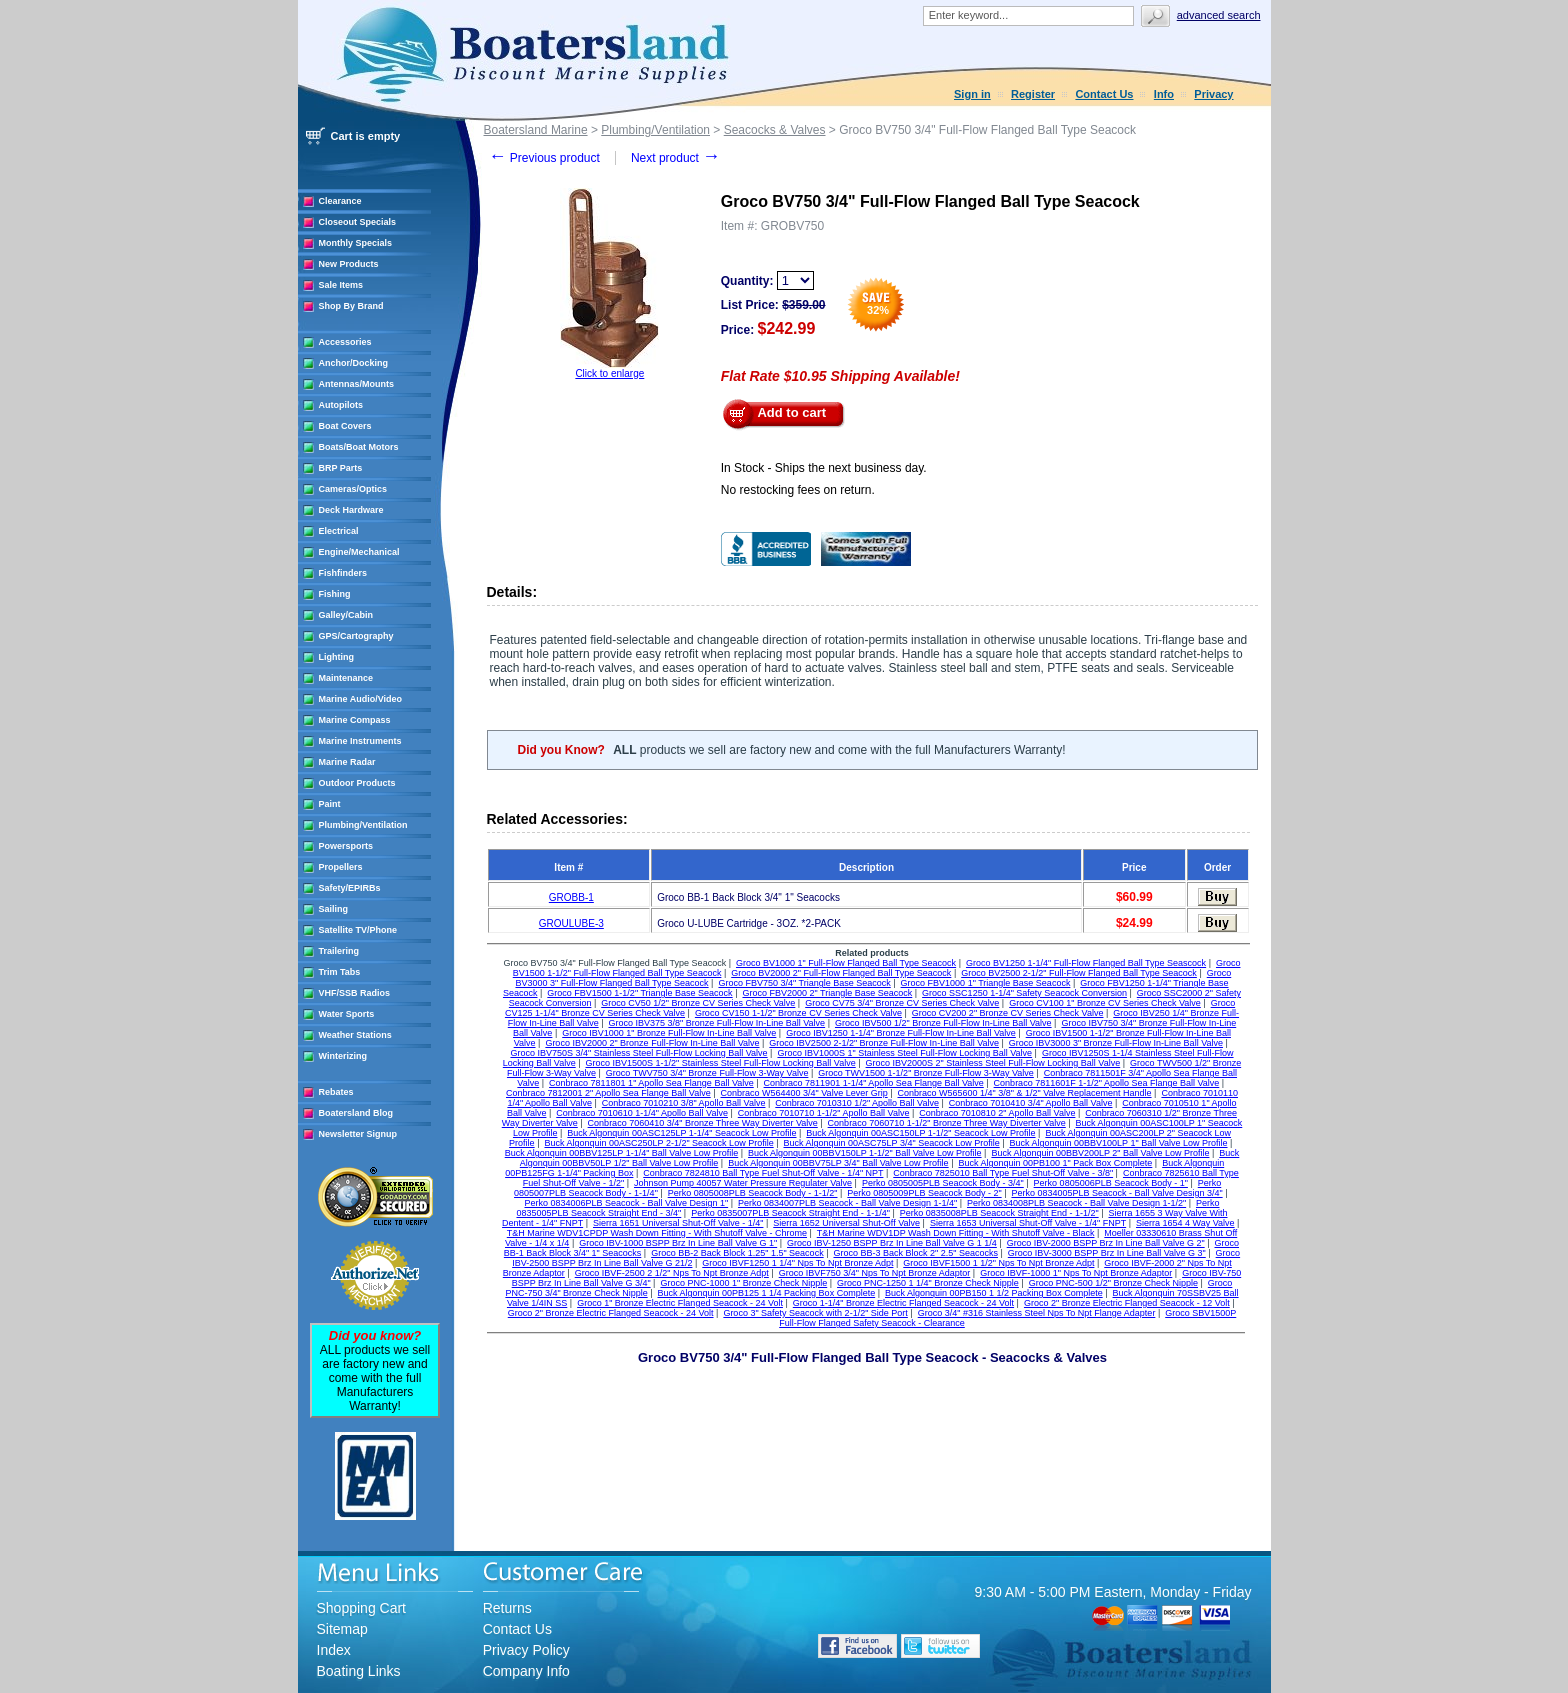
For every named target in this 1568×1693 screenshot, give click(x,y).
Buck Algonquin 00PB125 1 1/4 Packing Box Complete (767, 1293)
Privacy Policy (526, 1650)
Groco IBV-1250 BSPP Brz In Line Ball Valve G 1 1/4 (892, 1243)
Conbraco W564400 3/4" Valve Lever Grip (804, 1093)
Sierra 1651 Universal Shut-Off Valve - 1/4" (678, 1223)
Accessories (345, 342)
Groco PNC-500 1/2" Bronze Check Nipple (1113, 1283)
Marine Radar (347, 762)
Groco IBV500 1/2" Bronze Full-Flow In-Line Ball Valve (943, 1023)
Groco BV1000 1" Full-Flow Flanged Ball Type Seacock (846, 963)
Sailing (334, 909)
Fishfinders (343, 573)
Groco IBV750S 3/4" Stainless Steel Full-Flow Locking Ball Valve (638, 1053)
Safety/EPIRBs (350, 888)
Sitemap (342, 1629)
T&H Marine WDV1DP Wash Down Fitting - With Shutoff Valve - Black (956, 1233)
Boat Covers (345, 426)
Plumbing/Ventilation (363, 825)
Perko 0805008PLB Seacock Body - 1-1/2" (753, 1193)
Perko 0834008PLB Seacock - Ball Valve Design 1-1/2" (1076, 1203)
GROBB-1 (571, 897)
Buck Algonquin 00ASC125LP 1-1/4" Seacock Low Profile (681, 1133)
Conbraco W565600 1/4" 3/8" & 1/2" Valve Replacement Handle (1025, 1093)
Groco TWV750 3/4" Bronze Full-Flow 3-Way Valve (707, 1073)
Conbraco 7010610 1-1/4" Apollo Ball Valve (642, 1113)
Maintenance (346, 678)
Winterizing (343, 1056)
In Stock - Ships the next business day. (824, 468)
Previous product (544, 158)
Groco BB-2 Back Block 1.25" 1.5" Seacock (737, 1253)
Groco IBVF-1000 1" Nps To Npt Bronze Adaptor (1076, 1273)
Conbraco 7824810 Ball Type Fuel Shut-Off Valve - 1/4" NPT (763, 1173)
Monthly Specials (356, 243)
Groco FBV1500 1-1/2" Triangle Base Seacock (639, 993)
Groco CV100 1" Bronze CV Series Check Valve (1105, 1003)
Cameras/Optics (353, 489)
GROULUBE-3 (571, 923)
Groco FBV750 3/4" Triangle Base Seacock (804, 983)
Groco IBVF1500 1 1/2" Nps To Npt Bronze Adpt (998, 1263)
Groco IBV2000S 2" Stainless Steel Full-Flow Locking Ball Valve (993, 1063)
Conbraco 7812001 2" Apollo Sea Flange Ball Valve (608, 1093)
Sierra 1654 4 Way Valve (1185, 1223)
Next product (675, 158)
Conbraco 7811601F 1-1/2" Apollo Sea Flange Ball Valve (1107, 1083)
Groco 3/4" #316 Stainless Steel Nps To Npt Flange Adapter (1037, 1313)
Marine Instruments (360, 741)
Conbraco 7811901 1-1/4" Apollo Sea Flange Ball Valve (874, 1083)
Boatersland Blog (356, 1113)
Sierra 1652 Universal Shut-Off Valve (846, 1223)
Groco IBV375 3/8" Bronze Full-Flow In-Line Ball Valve (716, 1023)
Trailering (339, 951)
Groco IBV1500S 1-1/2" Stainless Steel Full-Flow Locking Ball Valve (721, 1063)
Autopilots (341, 405)
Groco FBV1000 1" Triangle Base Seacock (986, 983)
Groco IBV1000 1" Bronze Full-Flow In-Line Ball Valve (669, 1033)
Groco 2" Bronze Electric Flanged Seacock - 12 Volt (1127, 1303)
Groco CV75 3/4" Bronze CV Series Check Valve (902, 1003)
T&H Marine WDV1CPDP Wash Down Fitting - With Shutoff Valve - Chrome (657, 1233)
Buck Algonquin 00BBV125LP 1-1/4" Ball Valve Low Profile (622, 1153)
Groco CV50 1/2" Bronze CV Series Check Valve (698, 1003)
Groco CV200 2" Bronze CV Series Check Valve (1008, 1013)
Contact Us (1104, 94)
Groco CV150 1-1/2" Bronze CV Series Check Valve (798, 1013)
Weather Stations (355, 1035)
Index (334, 1650)
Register (1033, 94)
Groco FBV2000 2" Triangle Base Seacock (827, 993)
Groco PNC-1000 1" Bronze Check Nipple (743, 1283)
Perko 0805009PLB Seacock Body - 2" (924, 1193)
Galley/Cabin (346, 615)
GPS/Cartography (356, 636)
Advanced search (1219, 15)
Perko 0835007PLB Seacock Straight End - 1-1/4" (790, 1213)
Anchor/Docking (354, 363)
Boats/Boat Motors (359, 447)
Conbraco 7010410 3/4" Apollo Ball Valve (1031, 1103)
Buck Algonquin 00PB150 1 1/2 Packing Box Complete (994, 1293)
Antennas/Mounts (357, 384)
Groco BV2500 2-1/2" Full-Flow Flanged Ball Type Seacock (1079, 973)
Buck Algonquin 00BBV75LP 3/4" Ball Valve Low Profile (838, 1163)
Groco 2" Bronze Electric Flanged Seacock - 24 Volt (611, 1313)
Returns (507, 1608)
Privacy (1213, 94)
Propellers (341, 867)
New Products (349, 264)
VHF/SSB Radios (355, 993)
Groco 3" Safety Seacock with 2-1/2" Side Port (815, 1313)
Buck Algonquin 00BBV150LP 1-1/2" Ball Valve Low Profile (865, 1153)
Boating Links (359, 1671)
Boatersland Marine (536, 130)
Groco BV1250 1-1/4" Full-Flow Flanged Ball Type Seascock (1086, 963)
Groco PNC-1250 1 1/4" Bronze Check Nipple (928, 1283)
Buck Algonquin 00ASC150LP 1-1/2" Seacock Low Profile (920, 1133)
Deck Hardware (351, 510)
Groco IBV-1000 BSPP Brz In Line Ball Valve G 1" (678, 1243)
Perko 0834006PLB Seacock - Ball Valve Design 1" (626, 1203)
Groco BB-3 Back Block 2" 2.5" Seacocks (915, 1253)
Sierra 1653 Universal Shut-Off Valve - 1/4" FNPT (1028, 1223)
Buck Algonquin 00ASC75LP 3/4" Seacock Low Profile (892, 1143)
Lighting (337, 657)
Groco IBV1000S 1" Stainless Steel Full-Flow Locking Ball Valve (904, 1053)
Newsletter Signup (358, 1134)
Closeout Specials (358, 222)
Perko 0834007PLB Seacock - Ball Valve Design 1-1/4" (847, 1203)
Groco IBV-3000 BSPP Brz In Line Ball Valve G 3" (1107, 1253)
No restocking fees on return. (798, 490)
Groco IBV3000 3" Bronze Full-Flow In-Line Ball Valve (1116, 1043)
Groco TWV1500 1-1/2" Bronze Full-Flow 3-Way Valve (926, 1073)
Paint (330, 804)
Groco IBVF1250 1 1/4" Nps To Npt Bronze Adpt (797, 1263)
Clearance (340, 201)
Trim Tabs (340, 972)
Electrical (339, 531)
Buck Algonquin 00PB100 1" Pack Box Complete (1055, 1163)
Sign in (972, 94)
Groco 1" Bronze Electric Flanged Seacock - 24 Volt (680, 1303)
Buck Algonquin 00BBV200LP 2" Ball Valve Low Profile (1100, 1153)
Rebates (336, 1092)
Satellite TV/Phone (358, 930)
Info (1164, 94)
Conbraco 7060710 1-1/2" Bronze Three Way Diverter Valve (947, 1123)
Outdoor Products (357, 783)
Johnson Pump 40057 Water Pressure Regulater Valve (743, 1183)
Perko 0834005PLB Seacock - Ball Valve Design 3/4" (1116, 1193)
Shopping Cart (362, 1608)
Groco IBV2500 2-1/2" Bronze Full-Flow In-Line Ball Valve (884, 1043)
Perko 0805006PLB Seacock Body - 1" (1111, 1183)
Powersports (346, 846)
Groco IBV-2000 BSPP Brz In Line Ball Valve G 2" (1106, 1243)
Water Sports (347, 1014)
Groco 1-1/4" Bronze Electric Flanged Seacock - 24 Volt (903, 1303)
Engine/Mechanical (359, 552)
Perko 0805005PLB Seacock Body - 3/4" (943, 1183)
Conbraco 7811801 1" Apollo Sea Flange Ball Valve (651, 1083)
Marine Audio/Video (361, 699)
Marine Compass (355, 720)
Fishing (335, 594)
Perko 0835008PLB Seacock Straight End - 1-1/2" (999, 1213)
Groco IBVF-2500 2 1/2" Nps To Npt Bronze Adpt (672, 1273)
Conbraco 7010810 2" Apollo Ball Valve (997, 1113)
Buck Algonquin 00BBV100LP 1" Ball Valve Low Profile (1119, 1143)
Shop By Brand (351, 306)
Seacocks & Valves (775, 130)
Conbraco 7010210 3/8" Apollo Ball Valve (684, 1103)
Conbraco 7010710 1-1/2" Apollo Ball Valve (824, 1113)
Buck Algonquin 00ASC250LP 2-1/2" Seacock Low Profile (658, 1143)
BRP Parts (341, 468)
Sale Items (341, 285)
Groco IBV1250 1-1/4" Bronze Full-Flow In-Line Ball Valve (901, 1033)
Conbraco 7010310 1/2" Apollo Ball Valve (857, 1103)
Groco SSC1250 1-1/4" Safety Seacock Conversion (1024, 993)
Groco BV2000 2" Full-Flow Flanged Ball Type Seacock (841, 973)
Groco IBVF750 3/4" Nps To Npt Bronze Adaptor (875, 1273)
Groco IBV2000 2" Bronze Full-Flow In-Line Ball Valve (652, 1043)
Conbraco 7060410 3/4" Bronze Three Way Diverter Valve (703, 1123)
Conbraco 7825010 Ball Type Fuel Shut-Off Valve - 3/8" (1003, 1173)
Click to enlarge (609, 373)
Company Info (526, 1671)
